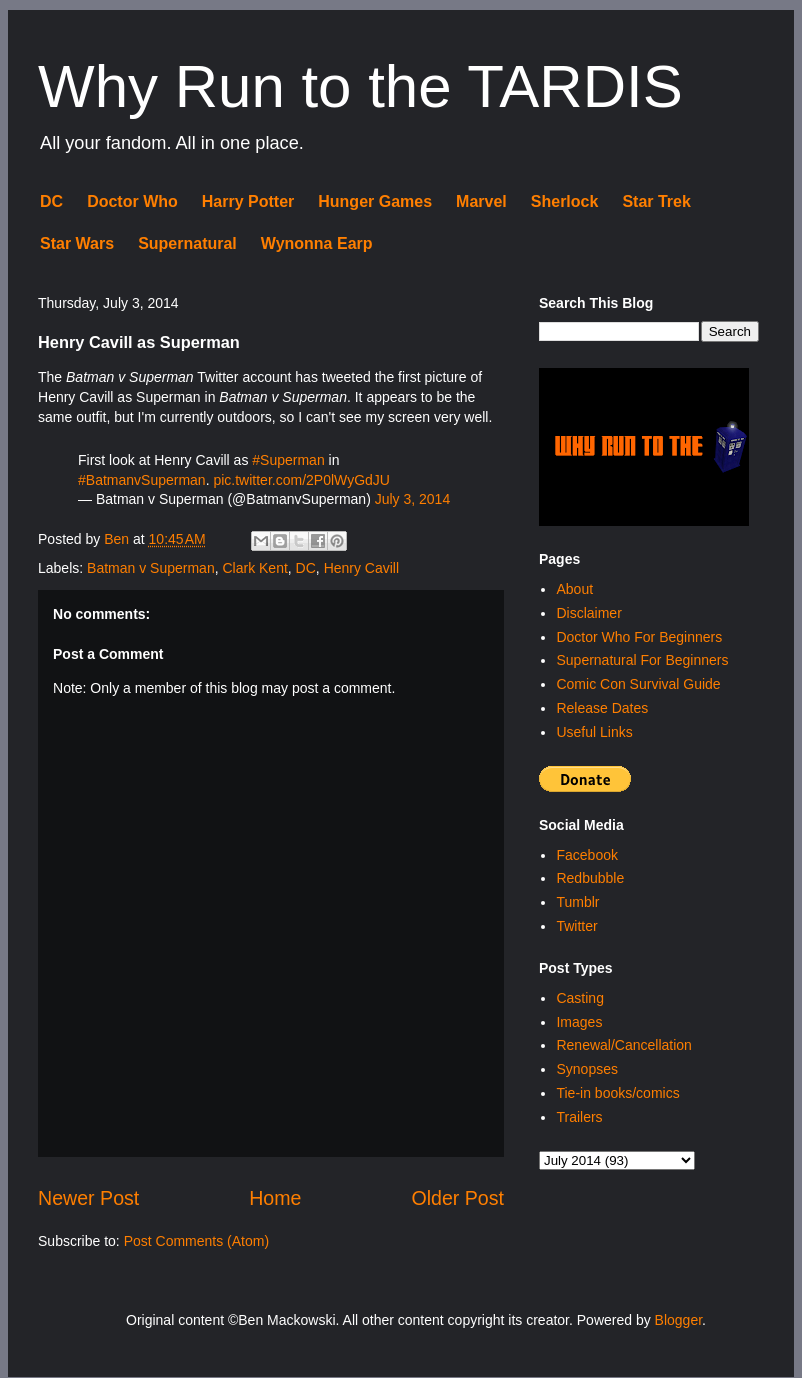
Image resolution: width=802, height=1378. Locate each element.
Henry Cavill (361, 568)
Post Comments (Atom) (196, 1241)
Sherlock (565, 201)
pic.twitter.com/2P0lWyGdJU (301, 480)
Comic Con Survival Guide (638, 684)
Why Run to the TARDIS (360, 86)
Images (579, 1022)
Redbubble (590, 878)
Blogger (678, 1320)
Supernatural (187, 243)
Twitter (576, 926)
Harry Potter (248, 201)
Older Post (457, 1198)
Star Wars (77, 243)
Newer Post (88, 1198)
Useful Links (594, 732)
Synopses (586, 1069)
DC (51, 201)
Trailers (579, 1117)
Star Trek (656, 201)
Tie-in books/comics (617, 1093)
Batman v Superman (151, 568)
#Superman (288, 460)
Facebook (586, 855)
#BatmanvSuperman (142, 480)
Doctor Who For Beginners (639, 637)
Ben (118, 539)
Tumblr (577, 902)
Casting (579, 998)
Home (275, 1198)
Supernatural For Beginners (642, 660)
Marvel (481, 201)
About (574, 589)
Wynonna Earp (317, 243)
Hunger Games (375, 201)
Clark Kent (254, 568)
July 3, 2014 (413, 499)
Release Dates (602, 708)
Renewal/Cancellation (623, 1045)
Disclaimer (588, 613)
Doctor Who (132, 201)
